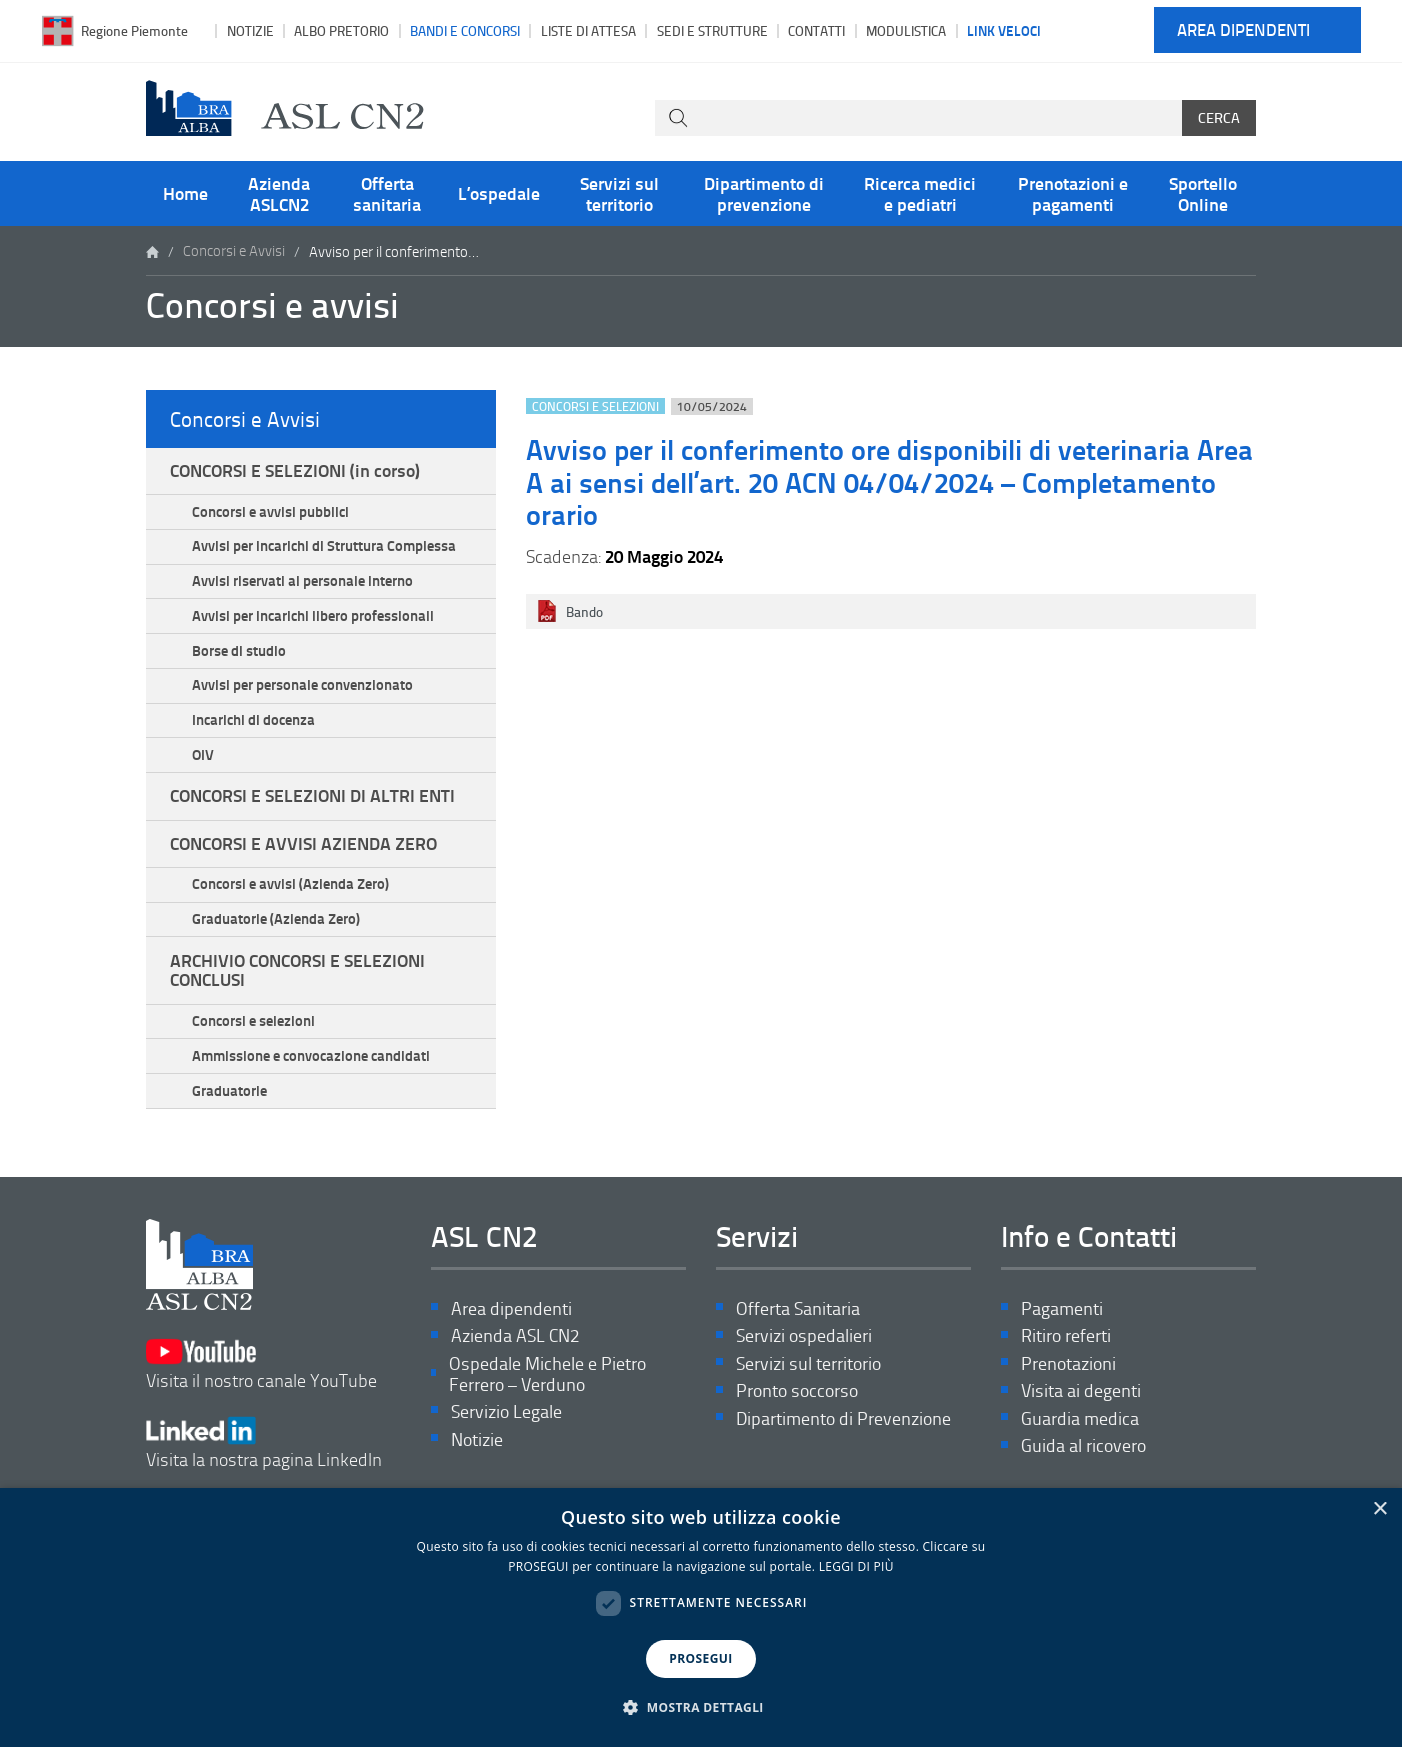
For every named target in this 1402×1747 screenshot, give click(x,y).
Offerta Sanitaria (798, 1327)
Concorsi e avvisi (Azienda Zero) (291, 897)
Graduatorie (230, 1109)
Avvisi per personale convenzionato (303, 693)
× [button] (1379, 1509)
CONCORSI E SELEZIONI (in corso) (295, 473)
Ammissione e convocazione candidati (312, 1073)
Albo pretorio (341, 30)
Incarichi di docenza (254, 729)
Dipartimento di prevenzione (764, 193)
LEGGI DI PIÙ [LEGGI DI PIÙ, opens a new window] (856, 1566)
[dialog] (701, 1617)
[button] (701, 1708)
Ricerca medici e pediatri (920, 193)
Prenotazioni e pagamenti (1073, 193)
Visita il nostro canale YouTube (261, 1376)
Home (185, 193)
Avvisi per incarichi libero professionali (314, 622)
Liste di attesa (588, 30)
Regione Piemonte (134, 30)
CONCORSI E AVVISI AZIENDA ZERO (303, 855)
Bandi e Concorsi (465, 30)
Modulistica (906, 30)
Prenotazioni (1068, 1383)
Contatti (816, 30)
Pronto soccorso (797, 1411)
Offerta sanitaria (387, 193)
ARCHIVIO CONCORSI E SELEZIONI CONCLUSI (297, 985)
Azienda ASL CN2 (515, 1355)
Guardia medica (1080, 1439)
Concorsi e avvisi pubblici (271, 515)
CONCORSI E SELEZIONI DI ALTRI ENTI (312, 807)
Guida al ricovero (1083, 1467)
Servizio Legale (506, 1432)
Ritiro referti (1066, 1355)
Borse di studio (240, 657)
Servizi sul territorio (619, 193)
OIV (204, 764)
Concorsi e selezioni (254, 1037)
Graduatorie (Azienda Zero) (277, 933)
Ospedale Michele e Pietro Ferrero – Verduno (547, 1394)
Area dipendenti (1243, 30)
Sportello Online (1203, 193)
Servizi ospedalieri (804, 1355)
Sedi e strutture (712, 30)
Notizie (250, 30)
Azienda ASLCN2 (279, 193)
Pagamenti (1062, 1327)
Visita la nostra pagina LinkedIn (264, 1450)
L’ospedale (499, 193)
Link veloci (1004, 30)
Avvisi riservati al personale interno (303, 586)
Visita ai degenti (1081, 1411)
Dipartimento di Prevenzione (843, 1439)
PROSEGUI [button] (700, 1658)
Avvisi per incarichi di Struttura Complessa (325, 550)
